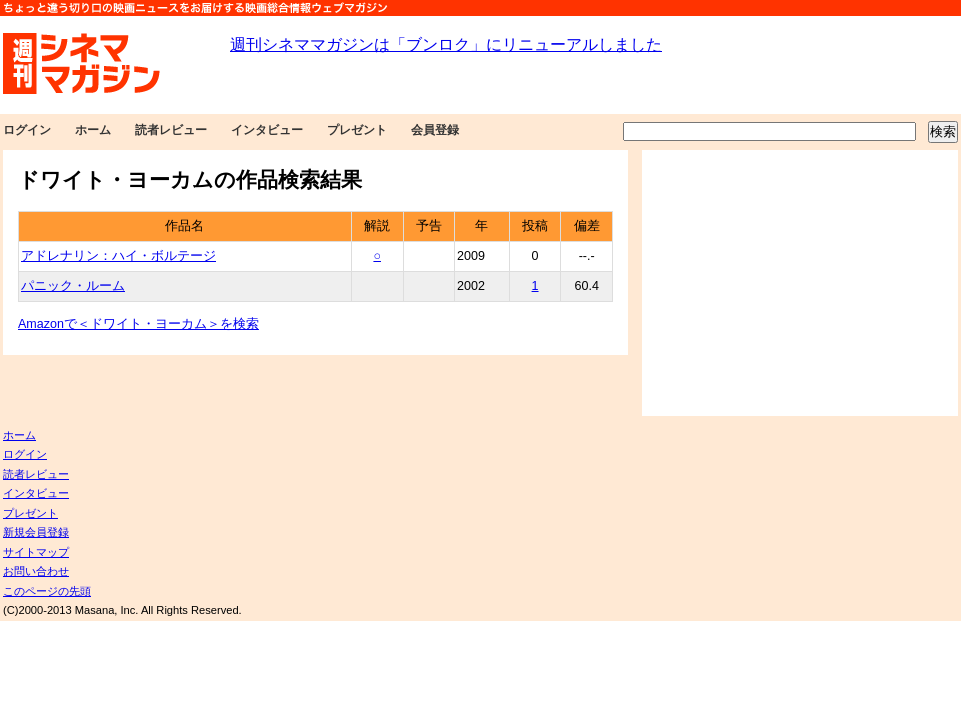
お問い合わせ (36, 571)
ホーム (93, 130)
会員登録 (435, 130)
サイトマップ (36, 552)
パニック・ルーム (73, 286)
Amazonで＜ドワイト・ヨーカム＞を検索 (138, 324)
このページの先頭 (47, 591)
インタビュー (267, 130)
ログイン (27, 130)
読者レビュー (171, 130)
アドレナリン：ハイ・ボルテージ (118, 256)
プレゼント (357, 130)
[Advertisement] (800, 283)
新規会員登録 (36, 532)
